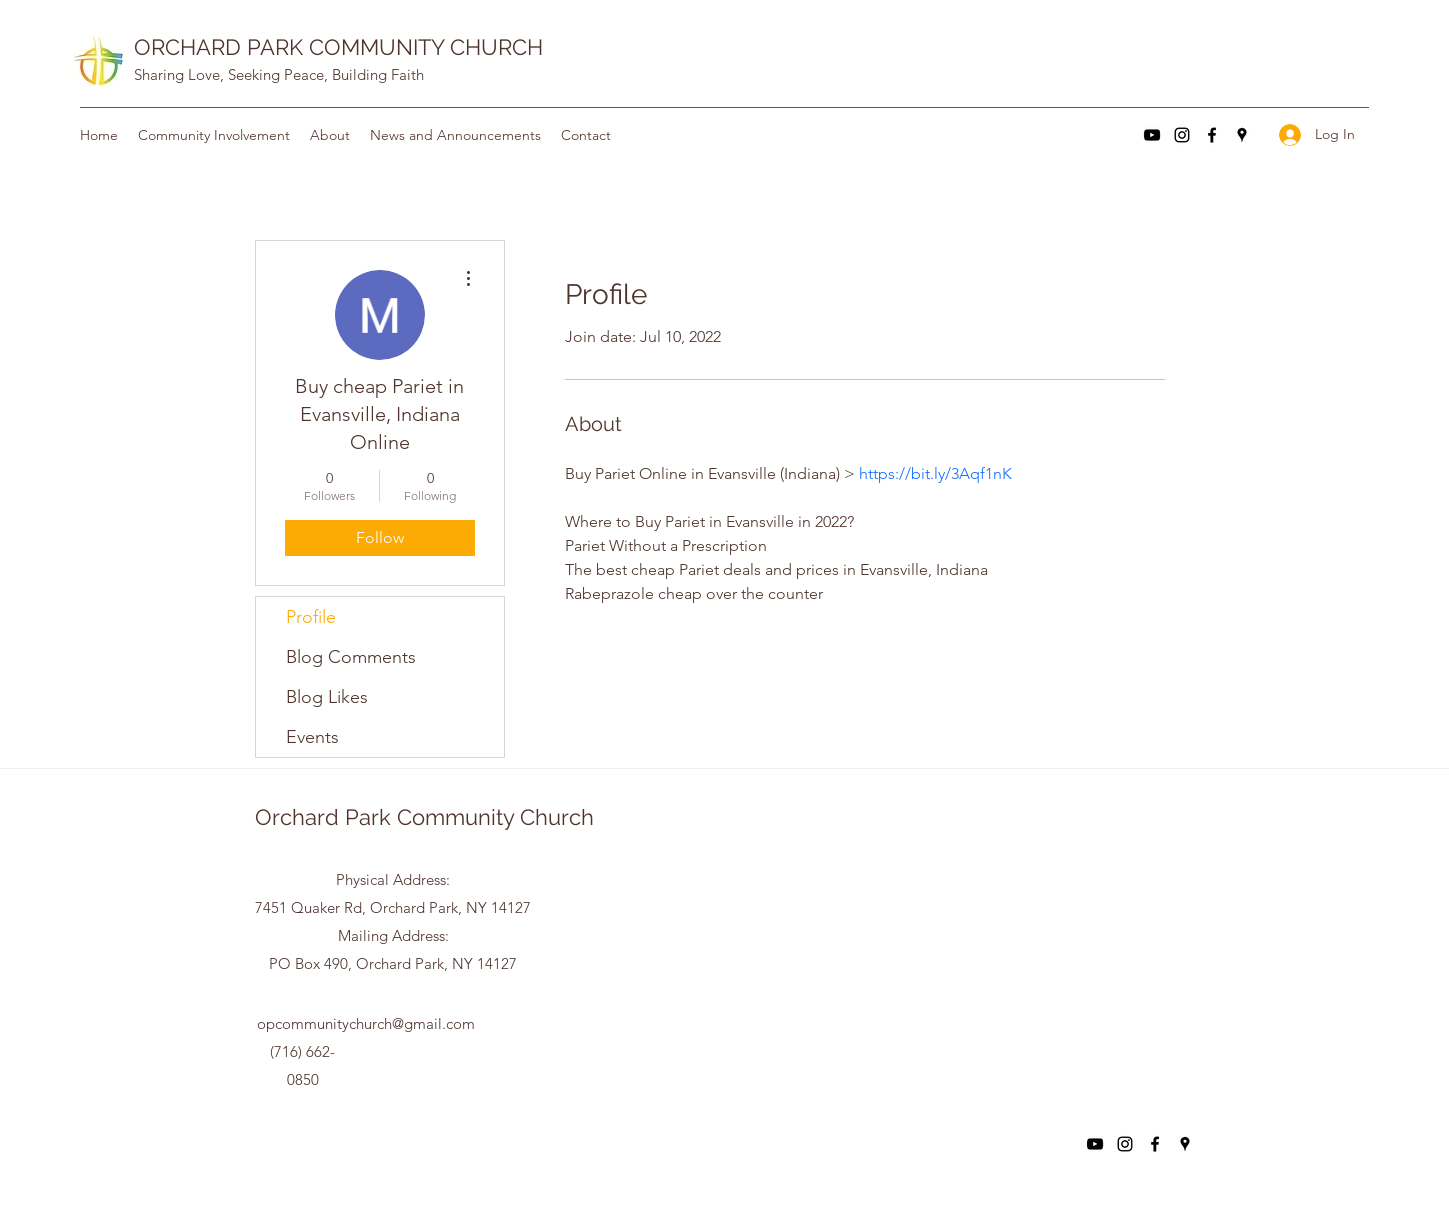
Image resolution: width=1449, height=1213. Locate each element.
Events (312, 737)
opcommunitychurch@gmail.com (366, 1023)
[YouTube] (1152, 135)
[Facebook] (1212, 135)
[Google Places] (1242, 135)
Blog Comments (351, 657)
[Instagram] (1182, 135)
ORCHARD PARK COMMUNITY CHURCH (338, 47)
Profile (311, 617)
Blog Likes (327, 697)
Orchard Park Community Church (424, 817)
